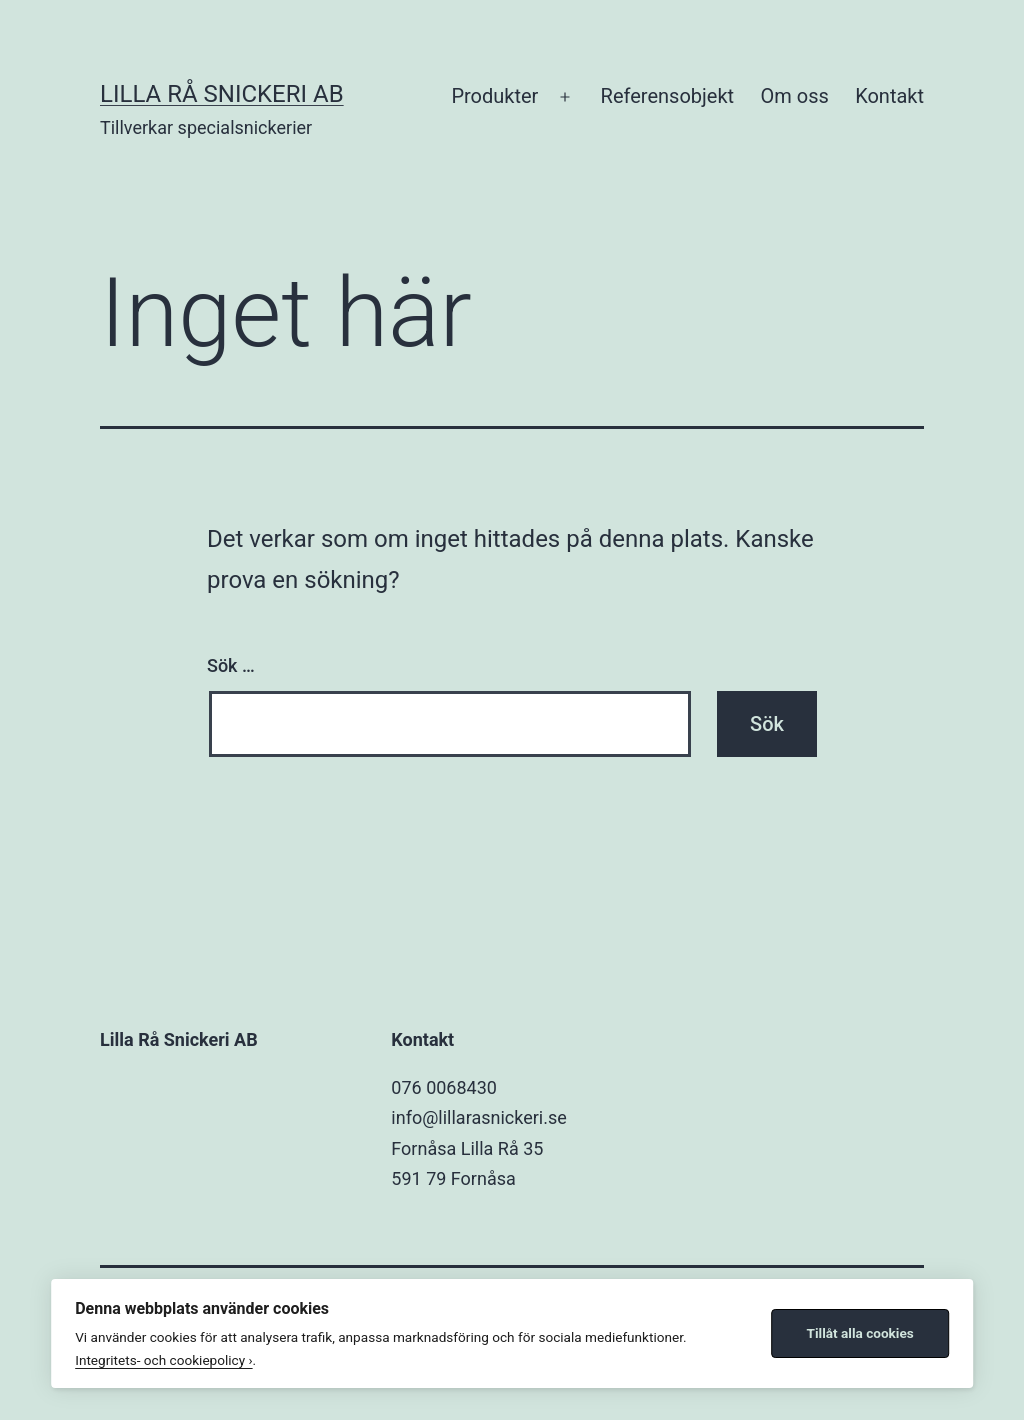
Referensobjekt (668, 96)
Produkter (494, 96)
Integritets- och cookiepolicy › (163, 1360)
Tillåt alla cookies (860, 1333)
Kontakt (889, 96)
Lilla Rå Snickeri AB (222, 94)
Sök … (231, 665)
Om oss (794, 96)
